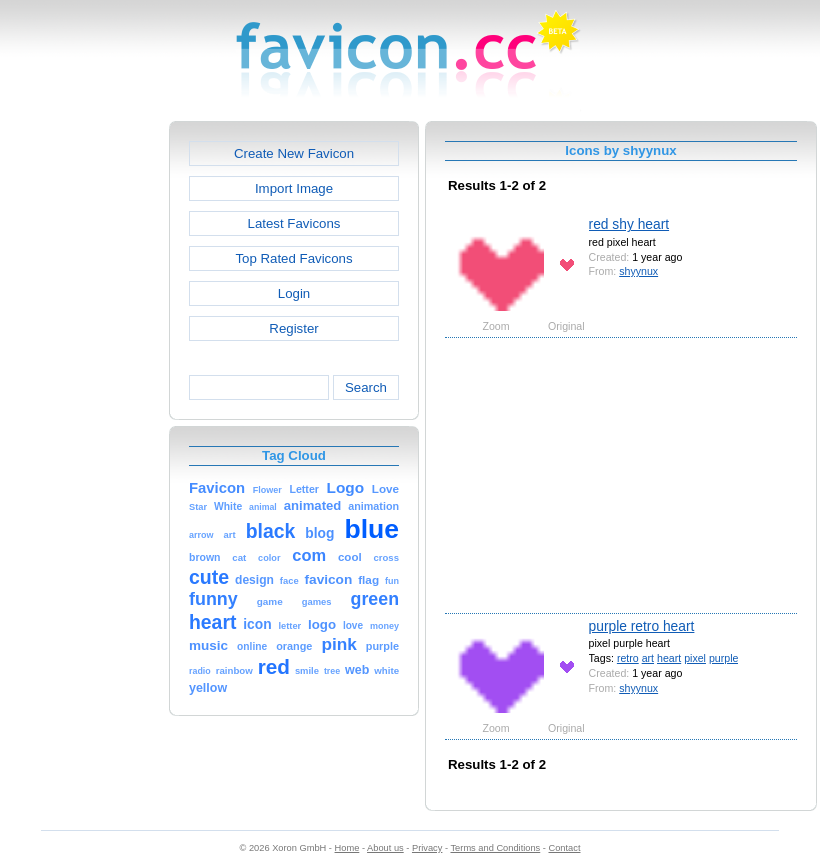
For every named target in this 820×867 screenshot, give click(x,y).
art (648, 658)
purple (724, 658)
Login (294, 293)
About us (385, 848)
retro (628, 658)
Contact (565, 848)
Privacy (427, 848)
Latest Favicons (294, 223)
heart (669, 658)
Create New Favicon (294, 153)
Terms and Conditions (495, 848)
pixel (695, 658)
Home (347, 848)
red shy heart (629, 224)
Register (293, 328)
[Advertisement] (83, 421)
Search (366, 387)
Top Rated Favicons (293, 258)
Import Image (294, 188)
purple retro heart (642, 626)
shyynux (638, 271)
